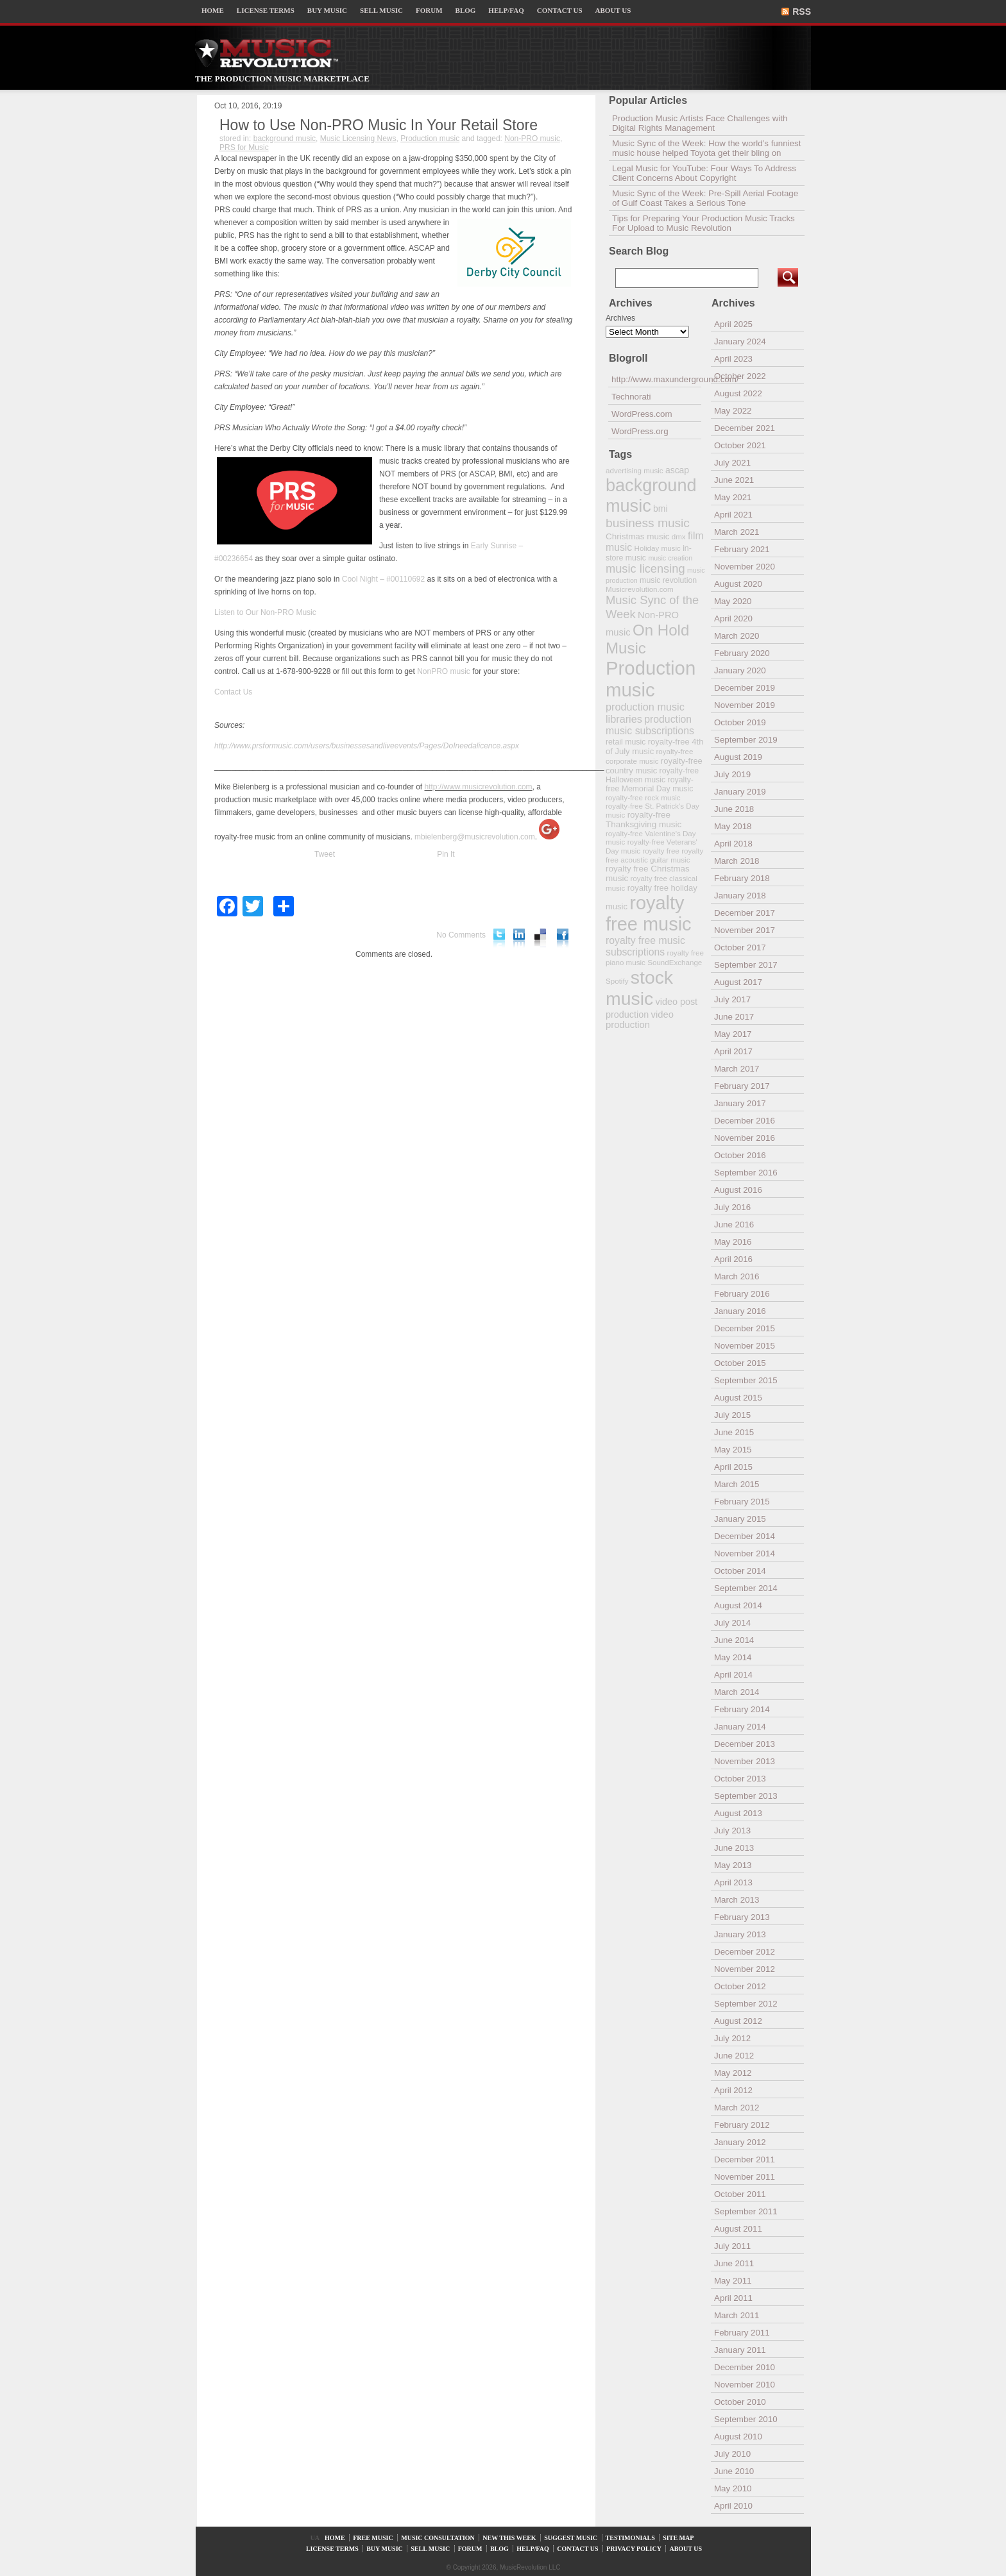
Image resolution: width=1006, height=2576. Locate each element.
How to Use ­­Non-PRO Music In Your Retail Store (378, 125)
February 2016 (742, 1294)
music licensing (645, 568)
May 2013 (733, 1865)
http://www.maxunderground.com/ (656, 379)
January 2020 (740, 670)
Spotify (617, 981)
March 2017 (736, 1068)
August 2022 (738, 393)
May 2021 (733, 497)
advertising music (634, 470)
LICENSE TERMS (265, 10)
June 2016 (734, 1224)
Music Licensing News (358, 138)
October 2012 (740, 1986)
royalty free (660, 850)
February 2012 (742, 2125)
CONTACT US (560, 10)
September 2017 (746, 965)
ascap (677, 470)
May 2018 (733, 826)
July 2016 (732, 1207)
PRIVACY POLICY (633, 2548)
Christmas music (637, 536)
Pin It (445, 854)
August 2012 (738, 2021)
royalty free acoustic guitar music (654, 855)
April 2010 (733, 2506)
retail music (625, 741)
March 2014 (736, 1692)
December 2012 (744, 1952)
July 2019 (732, 774)
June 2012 (734, 2055)
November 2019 (744, 705)
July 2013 (732, 1830)
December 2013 (744, 1744)
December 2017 (744, 913)
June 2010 (734, 2471)
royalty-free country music (654, 765)
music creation (670, 558)
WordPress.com (641, 414)
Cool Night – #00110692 (383, 579)
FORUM (429, 10)
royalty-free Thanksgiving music (643, 819)
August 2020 (738, 584)
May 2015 (733, 1449)
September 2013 (746, 1796)
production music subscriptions (650, 725)
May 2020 (733, 601)
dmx (679, 536)
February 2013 (742, 1917)
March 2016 (736, 1276)
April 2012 (733, 2090)
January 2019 (740, 791)
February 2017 (742, 1086)
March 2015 (736, 1484)
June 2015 (734, 1432)
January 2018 (740, 895)
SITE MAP (678, 2537)
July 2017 (732, 999)
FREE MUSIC (373, 2537)
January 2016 (740, 1311)
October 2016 (740, 1155)
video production (640, 1019)
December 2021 (744, 428)
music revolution (668, 580)
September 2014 (746, 1588)
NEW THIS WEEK (509, 2537)
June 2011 (734, 2263)
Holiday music (658, 548)
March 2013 (736, 1900)
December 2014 (744, 1536)
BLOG (466, 10)
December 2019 (744, 688)
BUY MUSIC (327, 10)
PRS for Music (244, 147)
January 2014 (740, 1726)
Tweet (324, 854)
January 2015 (740, 1519)
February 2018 (742, 878)
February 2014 (742, 1709)
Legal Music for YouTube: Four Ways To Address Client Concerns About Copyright (704, 173)
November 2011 (744, 2177)
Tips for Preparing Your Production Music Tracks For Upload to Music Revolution (703, 223)
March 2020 (736, 636)
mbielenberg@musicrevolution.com (474, 836)
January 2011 (740, 2350)
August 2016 (738, 1190)
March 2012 (736, 2107)
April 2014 (733, 1674)
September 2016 (746, 1172)
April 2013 (733, 1882)
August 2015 (738, 1397)
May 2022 (733, 411)
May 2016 (733, 1242)
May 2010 (733, 2488)
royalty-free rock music (643, 797)
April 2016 (733, 1259)
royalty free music (649, 913)
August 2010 (738, 2436)
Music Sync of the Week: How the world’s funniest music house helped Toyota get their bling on (706, 148)
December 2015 (744, 1328)
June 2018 (734, 809)
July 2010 (732, 2454)
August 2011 (738, 2229)
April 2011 (733, 2298)
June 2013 (734, 1848)
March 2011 (736, 2315)
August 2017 (738, 982)
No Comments (461, 934)
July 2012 (732, 2038)
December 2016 (744, 1120)
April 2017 (733, 1051)
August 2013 (738, 1813)
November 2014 (744, 1553)
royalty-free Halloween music (652, 775)
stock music (639, 988)
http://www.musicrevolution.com (479, 786)
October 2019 (740, 722)
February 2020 (742, 653)
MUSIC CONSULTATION (438, 2537)
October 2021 (740, 445)
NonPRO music (443, 671)
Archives (620, 318)
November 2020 (744, 566)
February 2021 (742, 549)
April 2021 (733, 514)
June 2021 (734, 480)
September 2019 (746, 740)
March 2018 (736, 861)
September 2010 (746, 2419)
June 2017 (734, 1017)
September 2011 (746, 2211)
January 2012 (740, 2142)
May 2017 (733, 1034)
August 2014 (738, 1605)
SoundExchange (674, 962)
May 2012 (733, 2073)
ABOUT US (613, 10)
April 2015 (733, 1467)
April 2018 (733, 843)
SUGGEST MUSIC (570, 2537)
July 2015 (732, 1415)
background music (284, 138)
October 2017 (740, 947)
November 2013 (744, 1761)
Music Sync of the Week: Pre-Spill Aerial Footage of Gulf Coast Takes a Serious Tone (705, 198)
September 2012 (746, 2003)
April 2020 (733, 618)
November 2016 (744, 1138)
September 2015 (746, 1380)
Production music (429, 138)
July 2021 (732, 462)
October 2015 (740, 1363)
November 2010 (744, 2384)
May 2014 (733, 1657)
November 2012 (744, 1969)
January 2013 (740, 1934)
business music (648, 523)
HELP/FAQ (506, 10)
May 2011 (733, 2281)
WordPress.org (640, 431)
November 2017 (744, 930)
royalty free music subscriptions (645, 946)
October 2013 (740, 1778)
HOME (212, 10)
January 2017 (740, 1103)
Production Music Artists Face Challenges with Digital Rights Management (699, 123)
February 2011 (742, 2332)
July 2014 (732, 1623)
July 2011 (732, 2246)
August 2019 (738, 757)
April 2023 (733, 359)
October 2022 (740, 376)
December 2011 (744, 2159)
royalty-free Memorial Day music (650, 784)
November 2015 (744, 1346)
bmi (660, 508)
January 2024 (740, 341)
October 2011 (740, 2194)
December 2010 (744, 2367)
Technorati (631, 396)
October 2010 (740, 2402)
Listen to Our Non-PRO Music (265, 612)
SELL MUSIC (381, 10)
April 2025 (733, 324)
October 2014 (740, 1571)
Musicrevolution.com (640, 589)
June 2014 (734, 1640)
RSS (801, 11)
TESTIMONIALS (630, 2537)
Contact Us (233, 691)
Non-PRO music (532, 138)
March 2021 (736, 532)
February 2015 (742, 1501)
